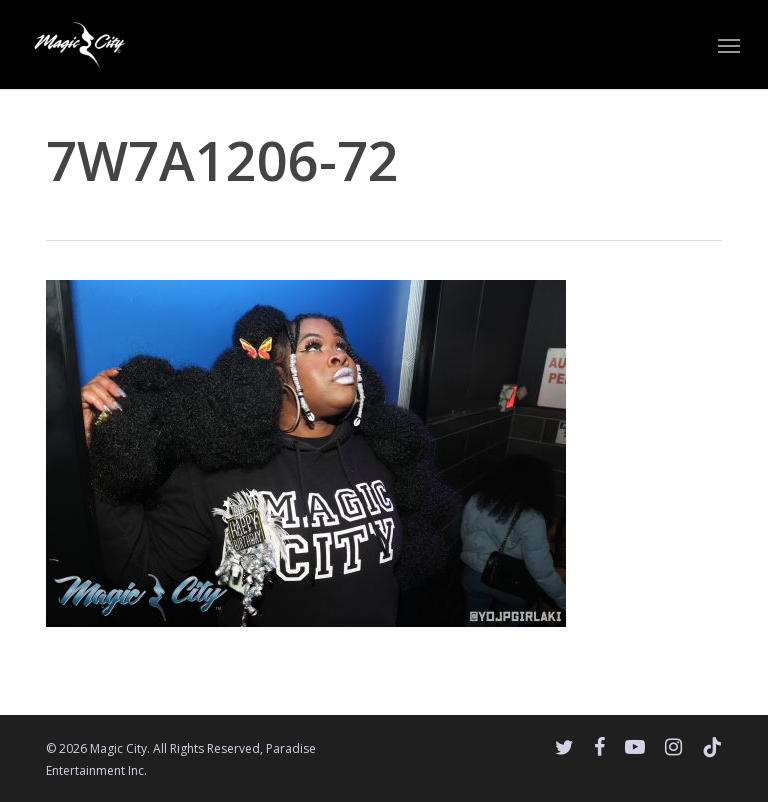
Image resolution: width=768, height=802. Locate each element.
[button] (729, 45)
